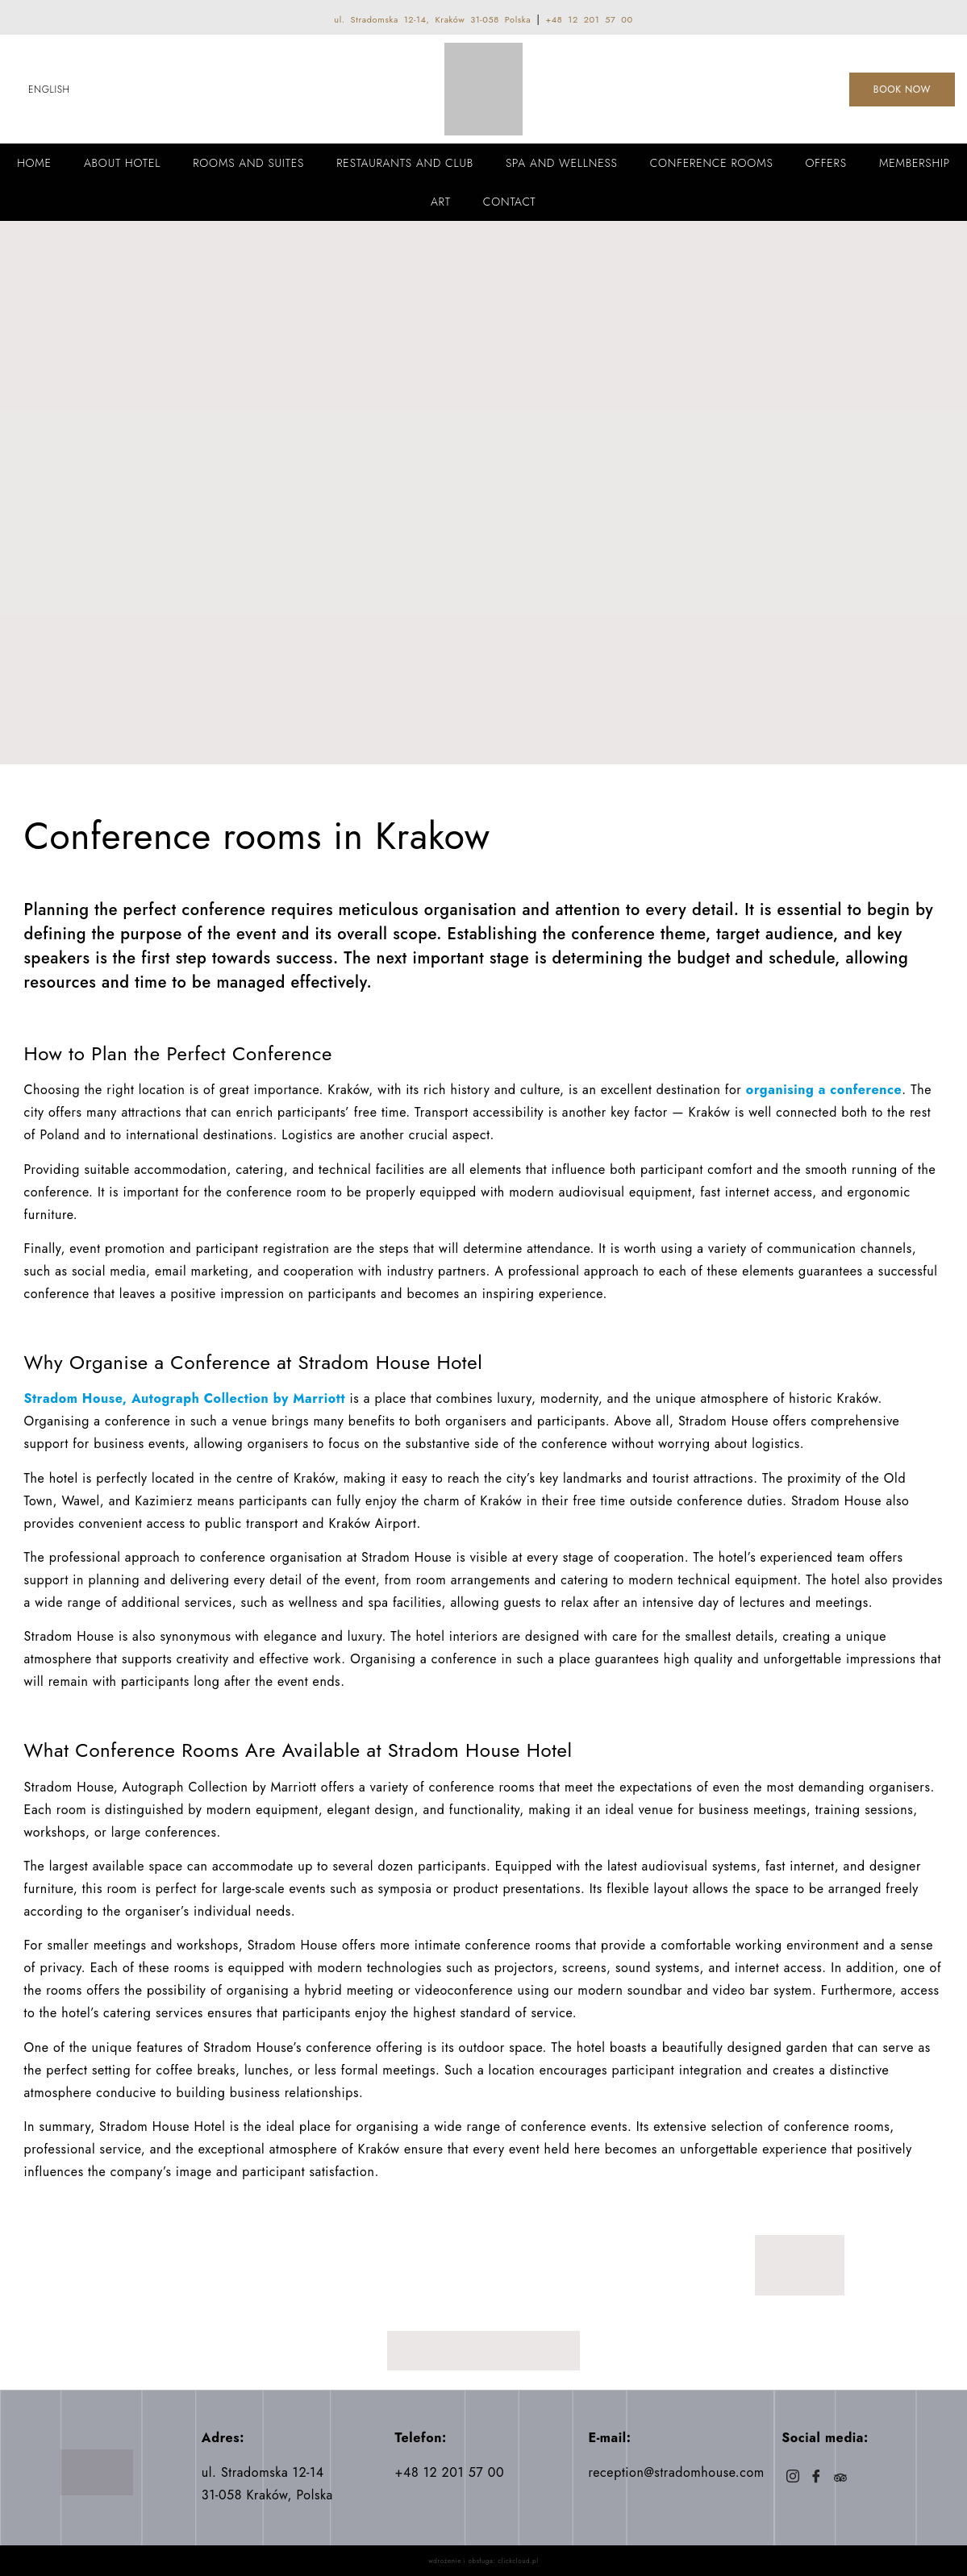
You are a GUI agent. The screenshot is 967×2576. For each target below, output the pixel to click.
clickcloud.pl (518, 2561)
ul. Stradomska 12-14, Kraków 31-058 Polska (432, 19)
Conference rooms (711, 163)
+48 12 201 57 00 (588, 19)
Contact (509, 202)
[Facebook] (816, 2478)
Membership (914, 163)
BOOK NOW (902, 89)
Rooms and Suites (248, 163)
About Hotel (122, 163)
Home (34, 163)
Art (441, 202)
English (48, 89)
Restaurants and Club (404, 163)
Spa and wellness (562, 163)
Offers (826, 163)
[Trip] (840, 2478)
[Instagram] (793, 2478)
